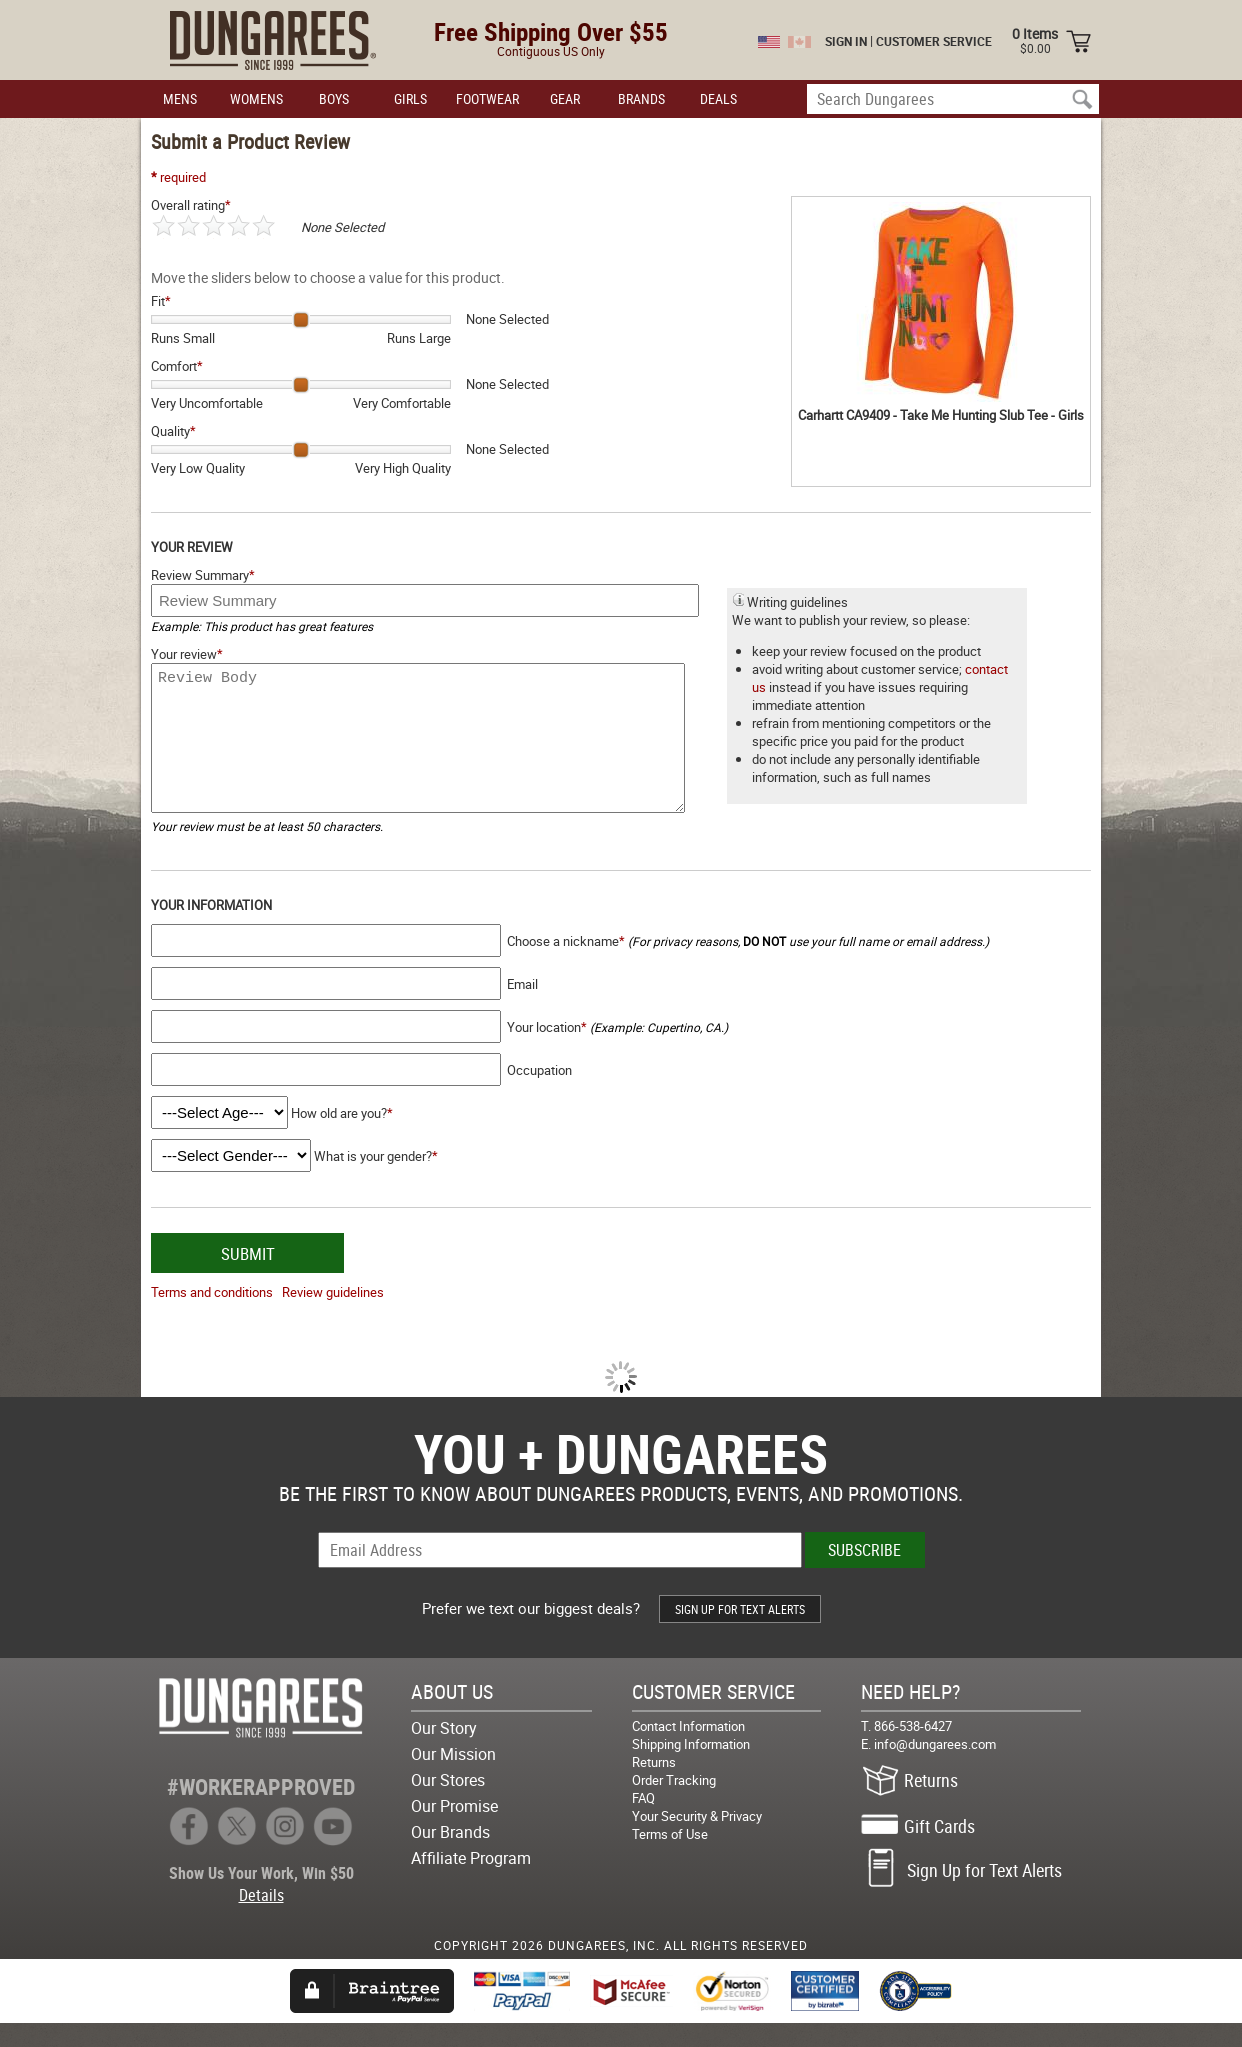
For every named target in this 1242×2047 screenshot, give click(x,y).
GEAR (565, 98)
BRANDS (641, 98)
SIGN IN (846, 41)
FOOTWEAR (487, 98)
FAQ (643, 1822)
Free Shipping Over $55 (551, 31)
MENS (180, 98)
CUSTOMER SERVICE (934, 41)
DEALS (718, 98)
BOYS (334, 98)
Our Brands (450, 1856)
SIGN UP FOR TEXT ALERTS (740, 1633)
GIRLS (410, 98)
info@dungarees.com (935, 1768)
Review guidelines (333, 1316)
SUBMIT (248, 1277)
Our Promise (454, 1830)
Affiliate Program (471, 1882)
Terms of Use (670, 1858)
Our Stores (448, 1804)
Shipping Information (691, 1768)
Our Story (444, 1752)
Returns (654, 1786)
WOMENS (256, 98)
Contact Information (688, 1750)
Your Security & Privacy (697, 1840)
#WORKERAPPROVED (261, 1810)
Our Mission (453, 1778)
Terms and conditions (212, 1316)
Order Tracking (674, 1804)
